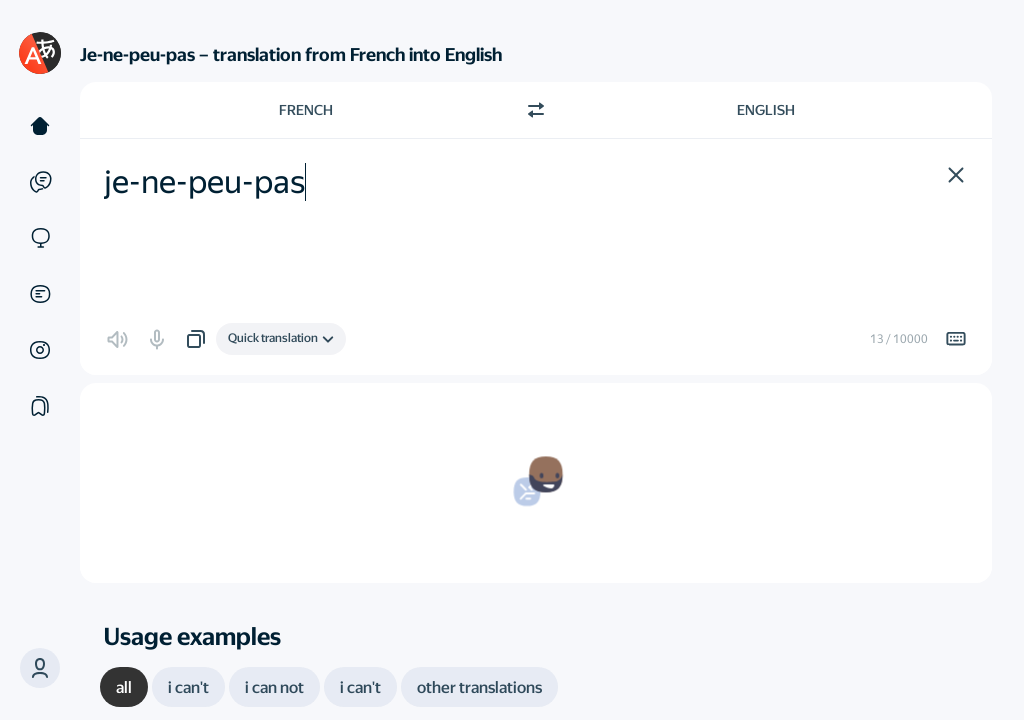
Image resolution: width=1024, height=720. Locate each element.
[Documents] (40, 294)
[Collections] (40, 406)
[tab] (124, 687)
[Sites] (40, 238)
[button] (40, 668)
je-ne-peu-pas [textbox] (204, 182)
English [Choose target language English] (766, 110)
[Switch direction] (536, 110)
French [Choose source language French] (306, 110)
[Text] (40, 126)
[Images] (40, 350)
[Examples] (40, 182)
